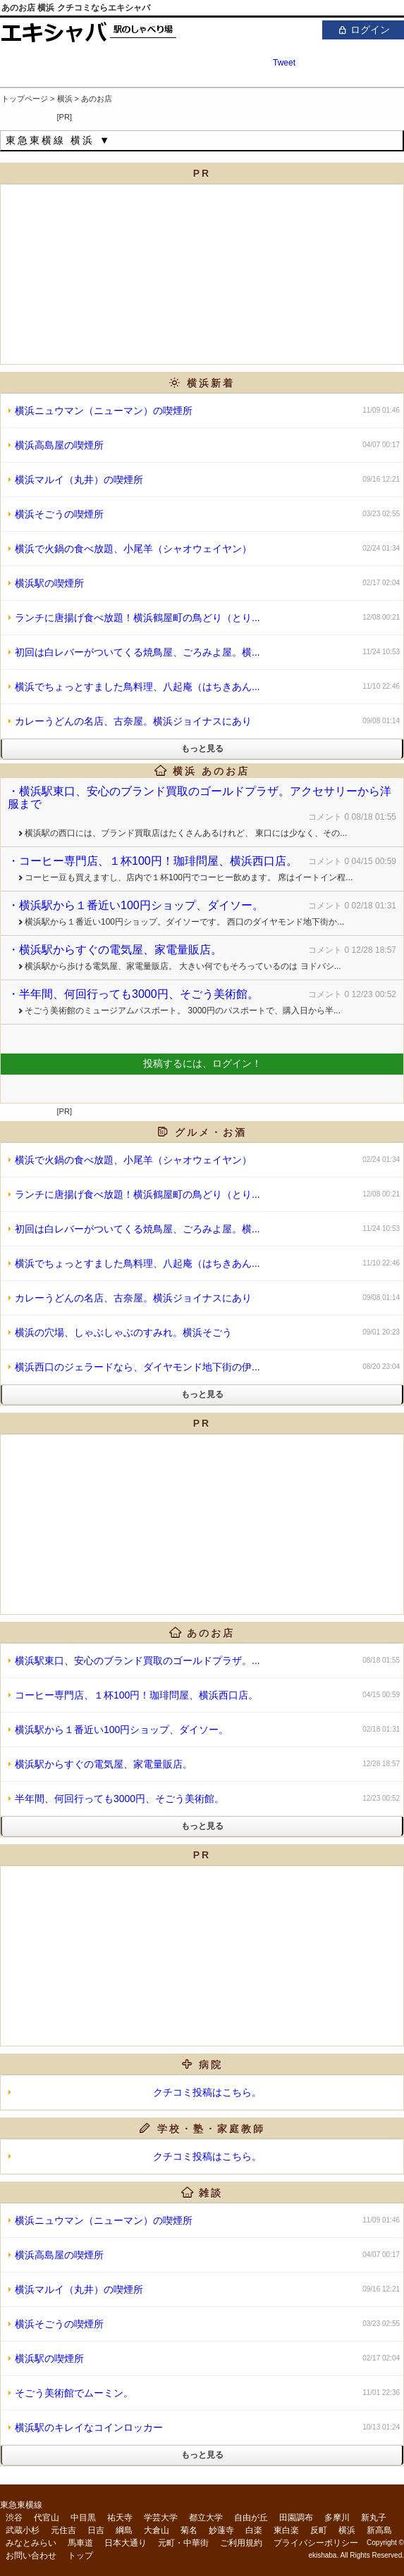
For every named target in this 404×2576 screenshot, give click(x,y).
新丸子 (373, 2517)
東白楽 (286, 2530)
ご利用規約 (241, 2543)
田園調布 (296, 2517)
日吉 (95, 2530)
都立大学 (206, 2517)
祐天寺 (120, 2517)
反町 (318, 2530)
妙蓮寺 (221, 2530)
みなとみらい (31, 2543)
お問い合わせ (31, 2556)
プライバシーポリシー (316, 2543)
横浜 (346, 2530)
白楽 (253, 2530)
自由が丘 (251, 2517)
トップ (80, 2556)
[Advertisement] (239, 114)
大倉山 (156, 2530)
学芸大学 (161, 2517)
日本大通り (125, 2543)
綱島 (124, 2530)
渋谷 (14, 2517)
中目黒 (83, 2517)
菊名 (188, 2530)
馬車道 (80, 2543)
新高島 (379, 2530)
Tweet (284, 63)
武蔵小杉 (22, 2530)
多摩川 (337, 2517)
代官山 (46, 2517)
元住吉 (63, 2530)
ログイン (363, 29)
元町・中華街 (183, 2543)
